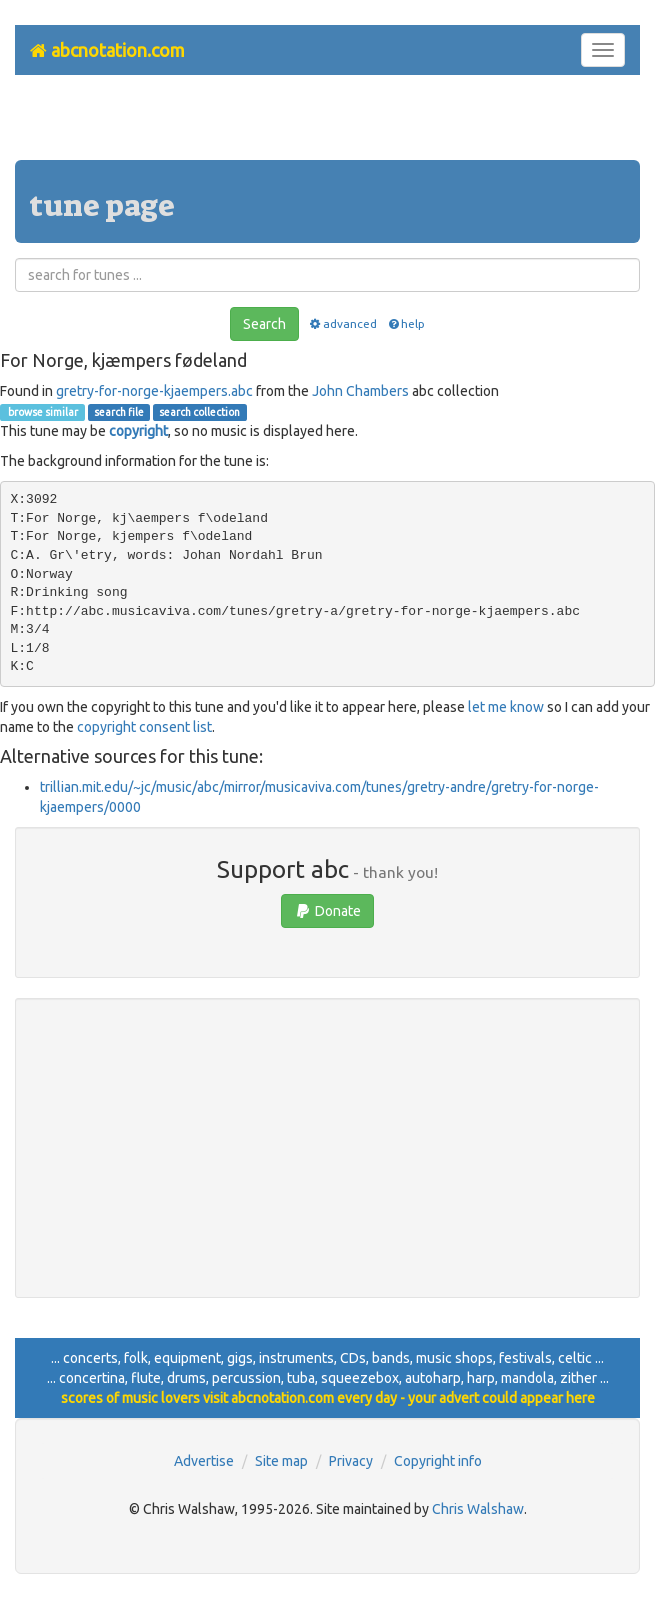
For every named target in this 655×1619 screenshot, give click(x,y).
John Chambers (360, 391)
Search (264, 324)
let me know (506, 707)
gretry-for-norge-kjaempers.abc (154, 391)
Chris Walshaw (478, 1509)
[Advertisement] (328, 125)
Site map (281, 1461)
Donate (327, 911)
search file (119, 412)
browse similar (42, 412)
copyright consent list (144, 727)
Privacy (351, 1461)
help (405, 323)
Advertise (204, 1461)
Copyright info (438, 1461)
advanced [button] (342, 323)
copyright (138, 431)
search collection (199, 412)
